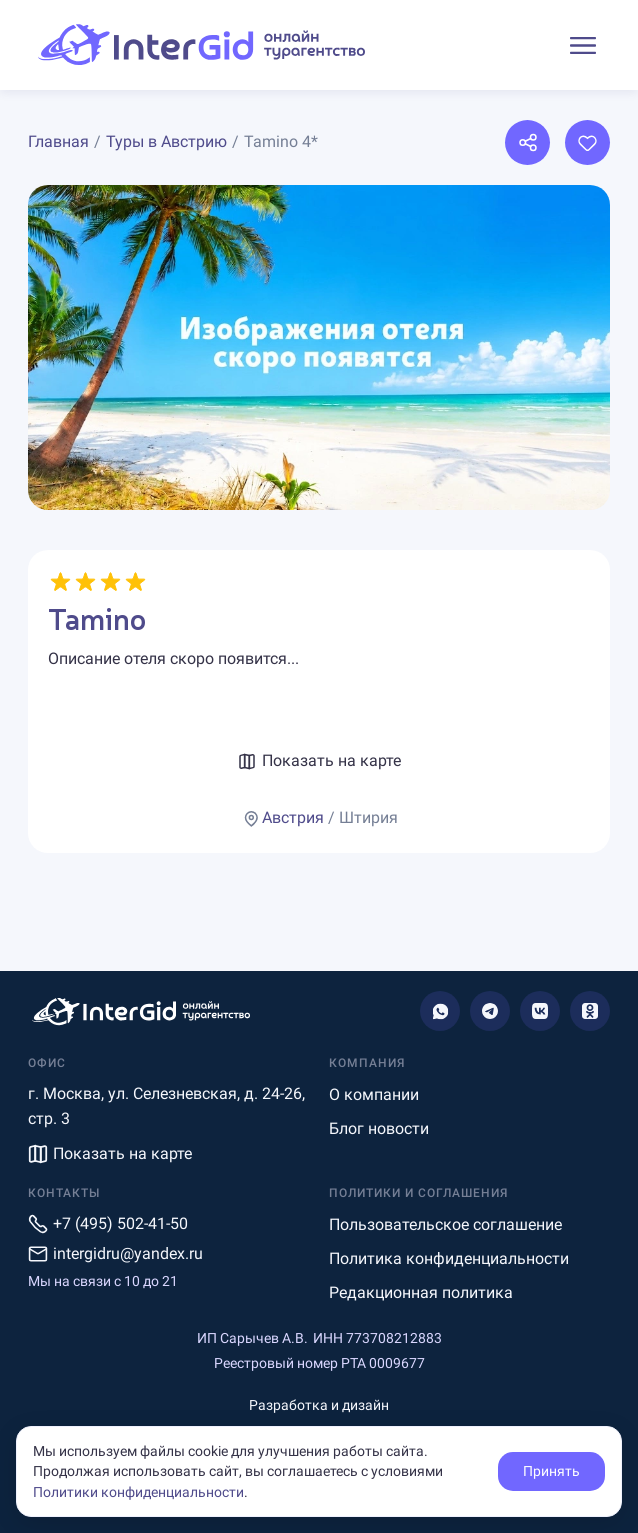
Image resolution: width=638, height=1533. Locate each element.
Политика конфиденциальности (449, 1258)
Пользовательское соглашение (445, 1224)
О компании (374, 1094)
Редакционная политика (421, 1292)
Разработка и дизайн (319, 1405)
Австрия (293, 817)
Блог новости (379, 1128)
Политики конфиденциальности (138, 1492)
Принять (551, 1471)
